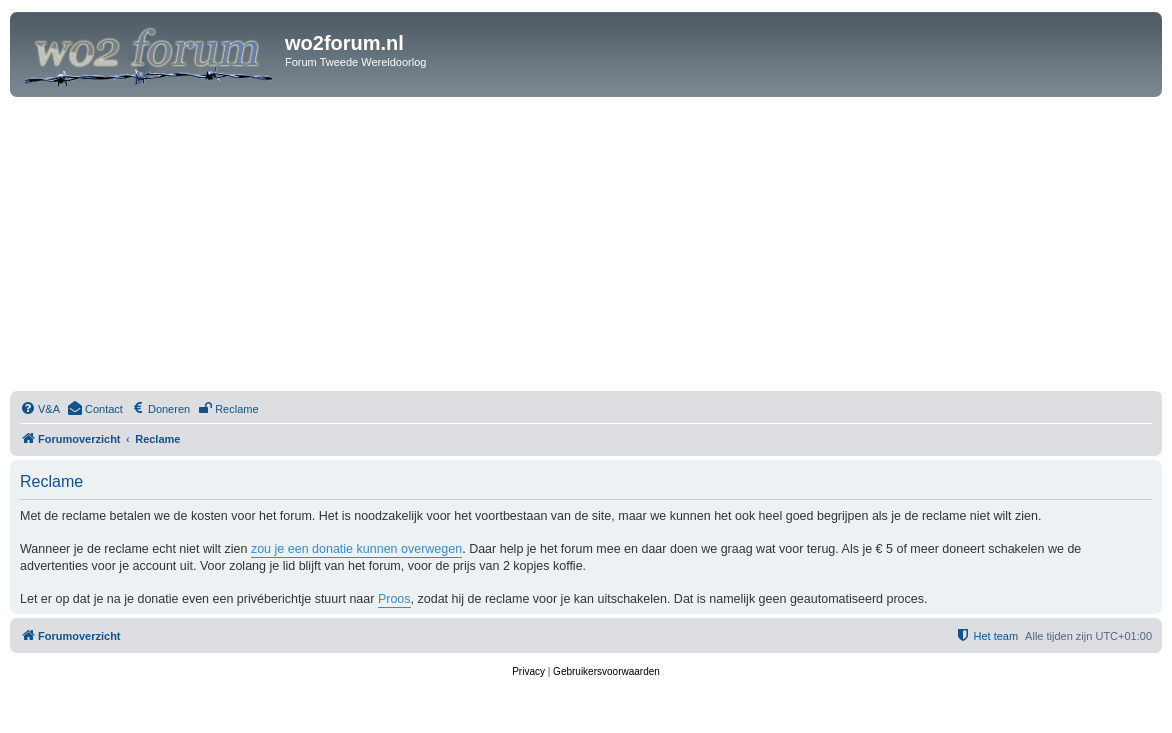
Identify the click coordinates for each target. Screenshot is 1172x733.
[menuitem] (40, 409)
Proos (394, 599)
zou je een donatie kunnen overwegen (356, 549)
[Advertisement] (586, 247)
